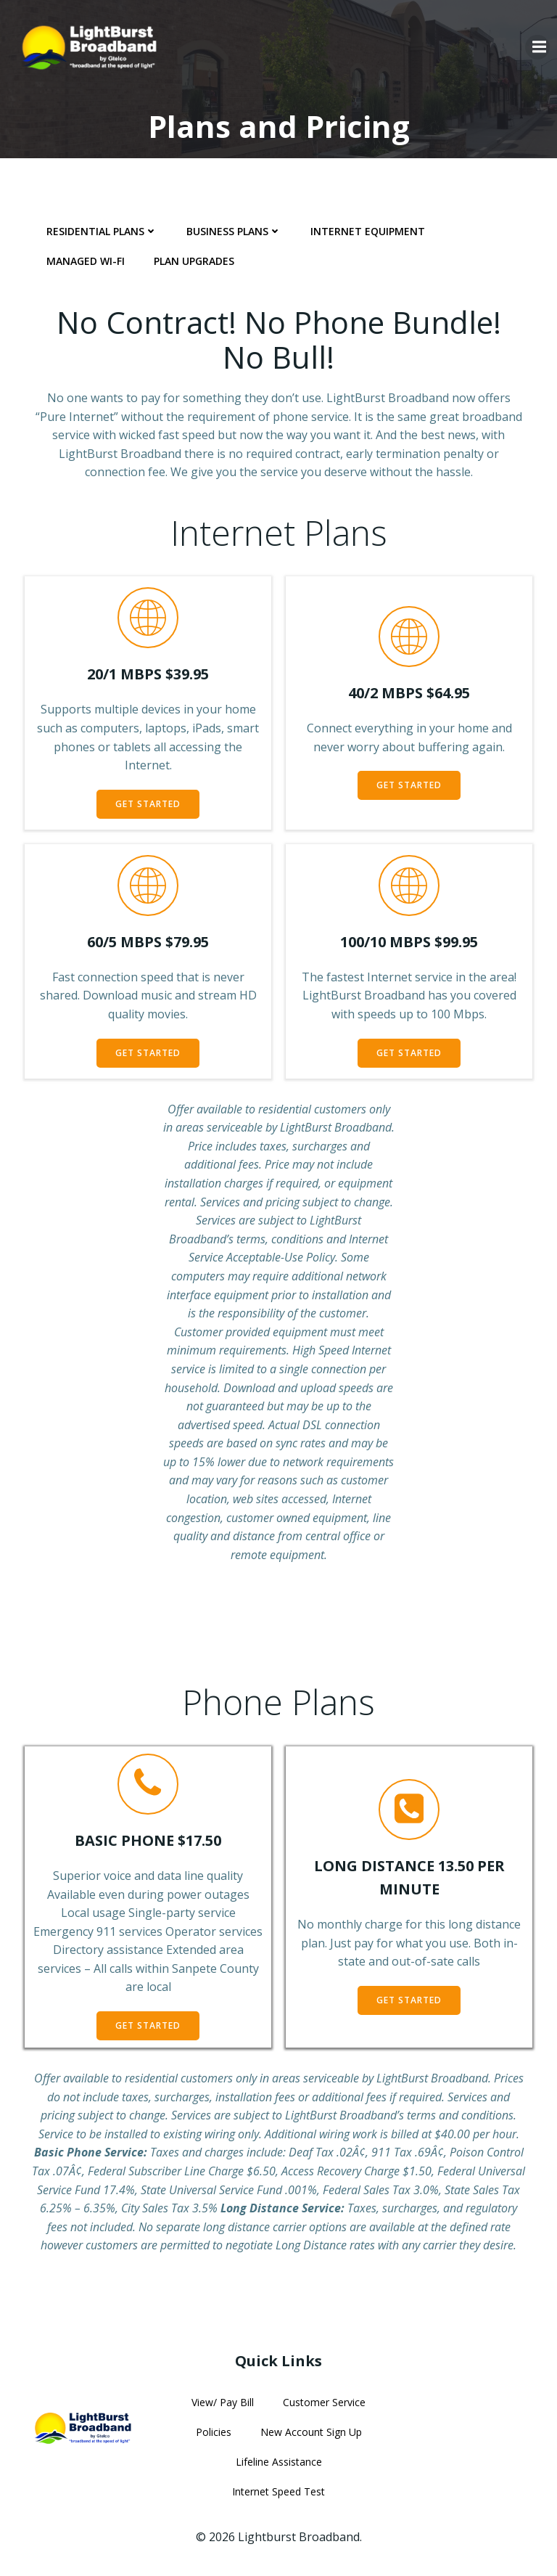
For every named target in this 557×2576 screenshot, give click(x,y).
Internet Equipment (367, 231)
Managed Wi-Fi (85, 261)
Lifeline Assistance (279, 2462)
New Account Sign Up (311, 2432)
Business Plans (233, 231)
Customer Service (324, 2402)
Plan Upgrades (194, 261)
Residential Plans (101, 231)
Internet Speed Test (278, 2491)
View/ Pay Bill (222, 2402)
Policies (213, 2432)
